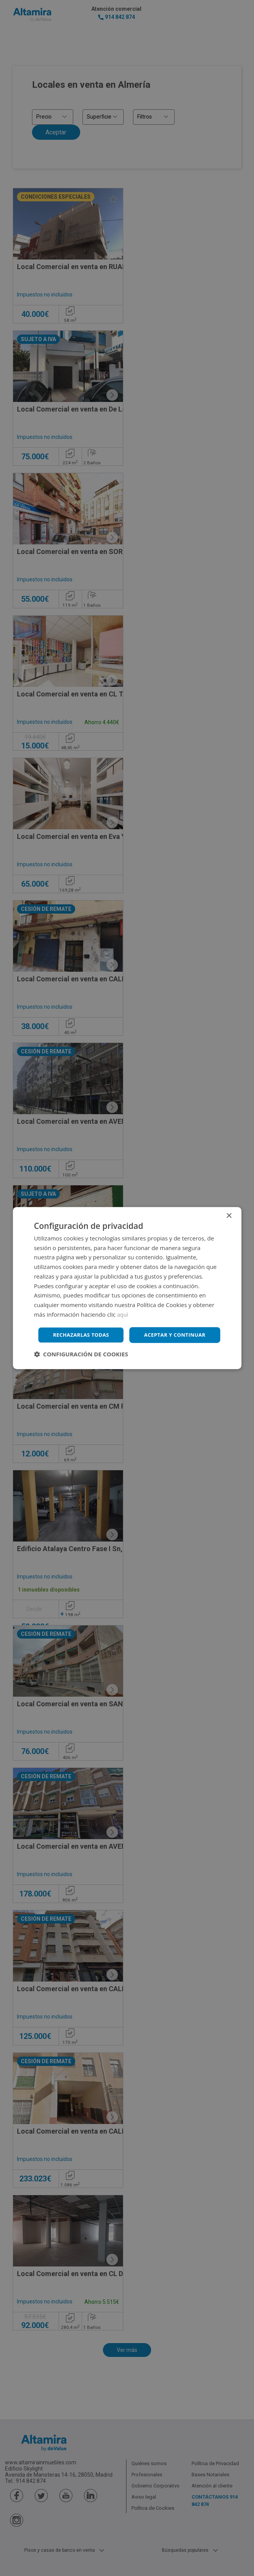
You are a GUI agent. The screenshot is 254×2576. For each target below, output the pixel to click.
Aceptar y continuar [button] (128, 1324)
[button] (81, 1365)
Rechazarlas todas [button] (128, 1345)
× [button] (229, 1205)
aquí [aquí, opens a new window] (123, 1303)
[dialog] (127, 1288)
